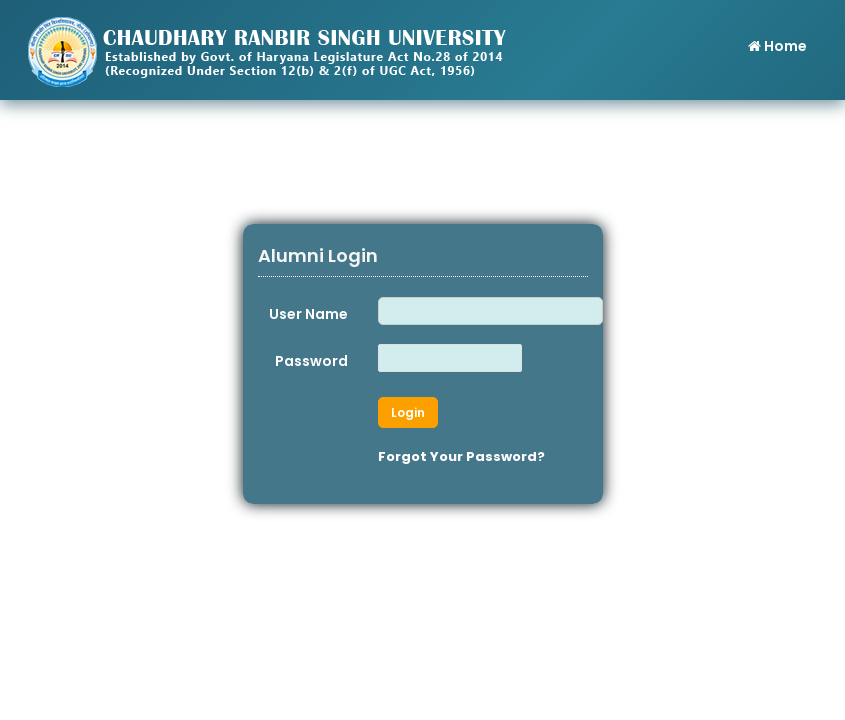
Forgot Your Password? (461, 456)
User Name (308, 314)
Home (776, 46)
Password (311, 361)
